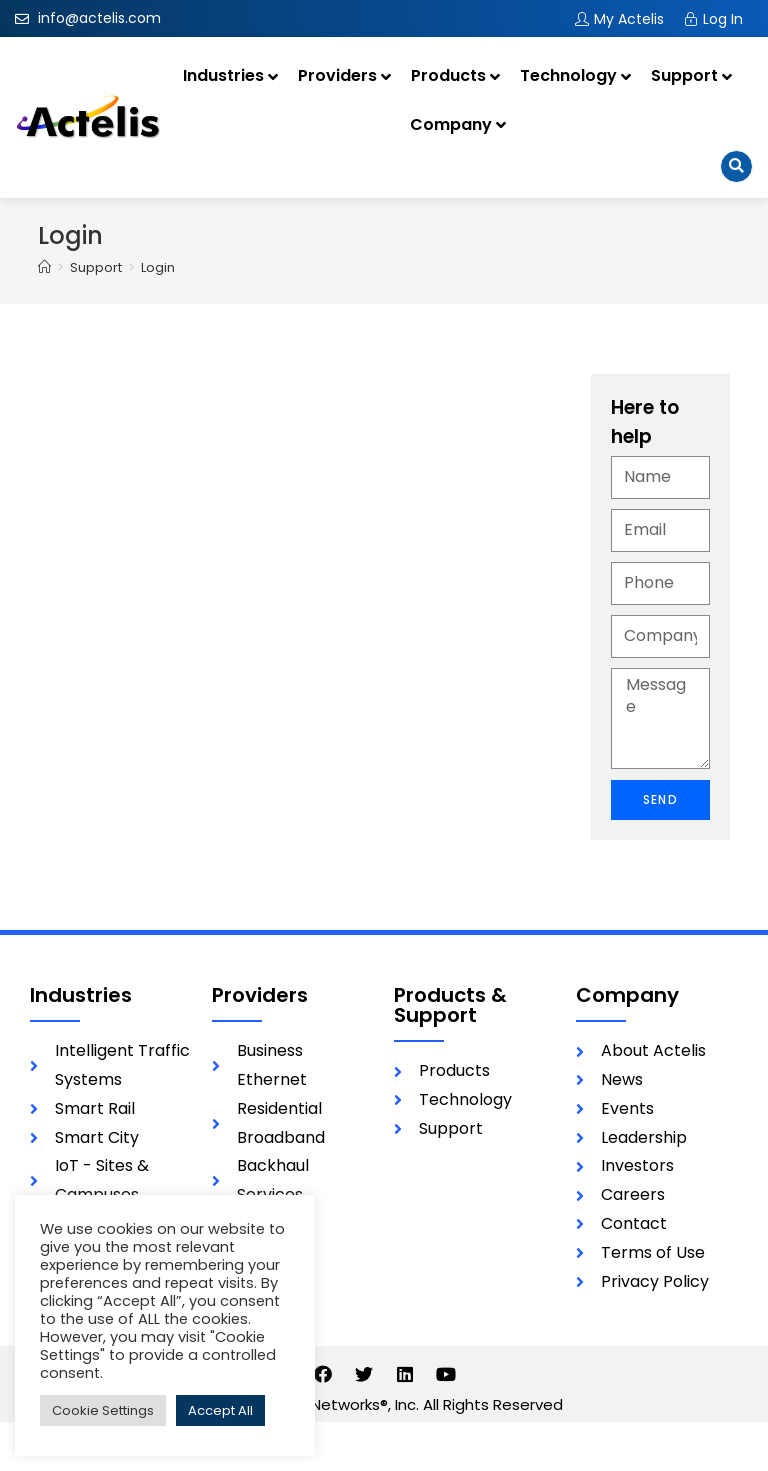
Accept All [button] (220, 1410)
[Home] (44, 267)
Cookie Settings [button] (103, 1410)
